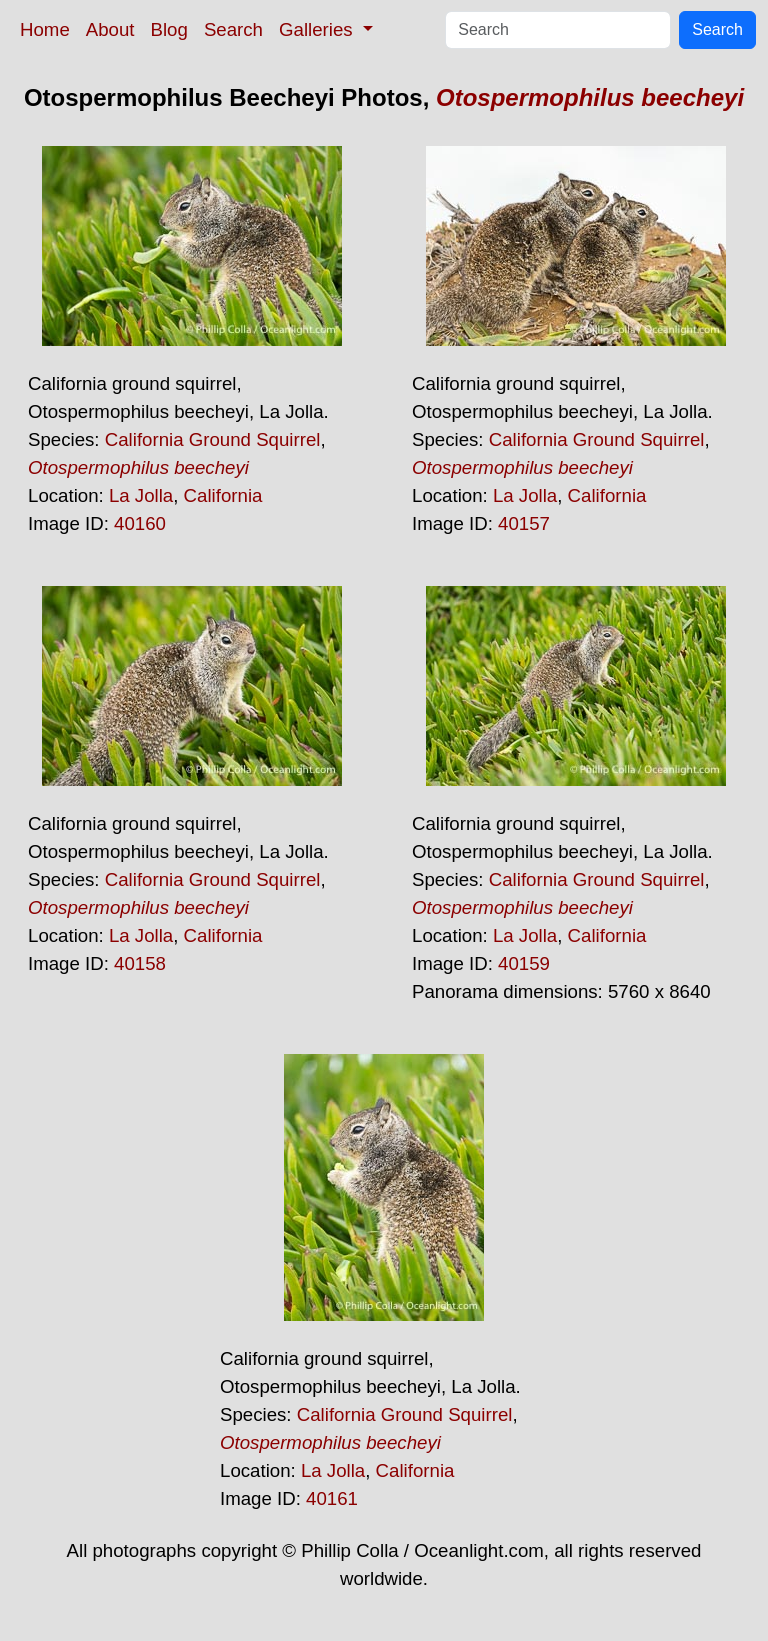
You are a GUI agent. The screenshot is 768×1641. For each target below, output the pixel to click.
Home (45, 29)
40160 (140, 523)
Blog (169, 29)
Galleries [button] (318, 29)
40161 (332, 1498)
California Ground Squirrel (213, 439)
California (223, 495)
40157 (524, 523)
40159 (524, 963)
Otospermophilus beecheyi (590, 97)
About (110, 29)
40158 (140, 963)
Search (233, 29)
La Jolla (141, 495)
